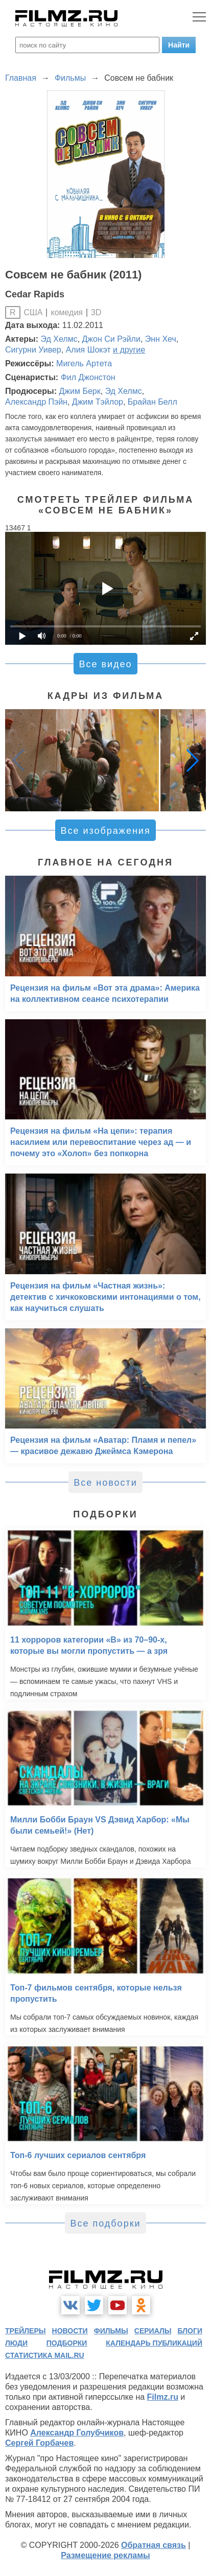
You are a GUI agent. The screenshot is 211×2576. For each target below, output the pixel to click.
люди (16, 2343)
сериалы (153, 2331)
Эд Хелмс (59, 339)
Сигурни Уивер (33, 349)
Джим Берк (79, 391)
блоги (190, 2331)
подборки (66, 2343)
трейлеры (25, 2331)
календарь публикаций (154, 2343)
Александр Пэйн (36, 401)
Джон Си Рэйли (111, 339)
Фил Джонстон (88, 377)
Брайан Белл (152, 401)
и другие (129, 349)
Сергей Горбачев (39, 2443)
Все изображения (105, 831)
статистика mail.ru (44, 2355)
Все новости (105, 1483)
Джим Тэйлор (97, 401)
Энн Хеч (160, 339)
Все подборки (105, 2223)
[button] (192, 760)
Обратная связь (153, 2545)
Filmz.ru (162, 2397)
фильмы (111, 2331)
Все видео (105, 664)
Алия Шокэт (88, 349)
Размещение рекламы (105, 2555)
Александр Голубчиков (77, 2432)
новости (70, 2331)
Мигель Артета (84, 363)
